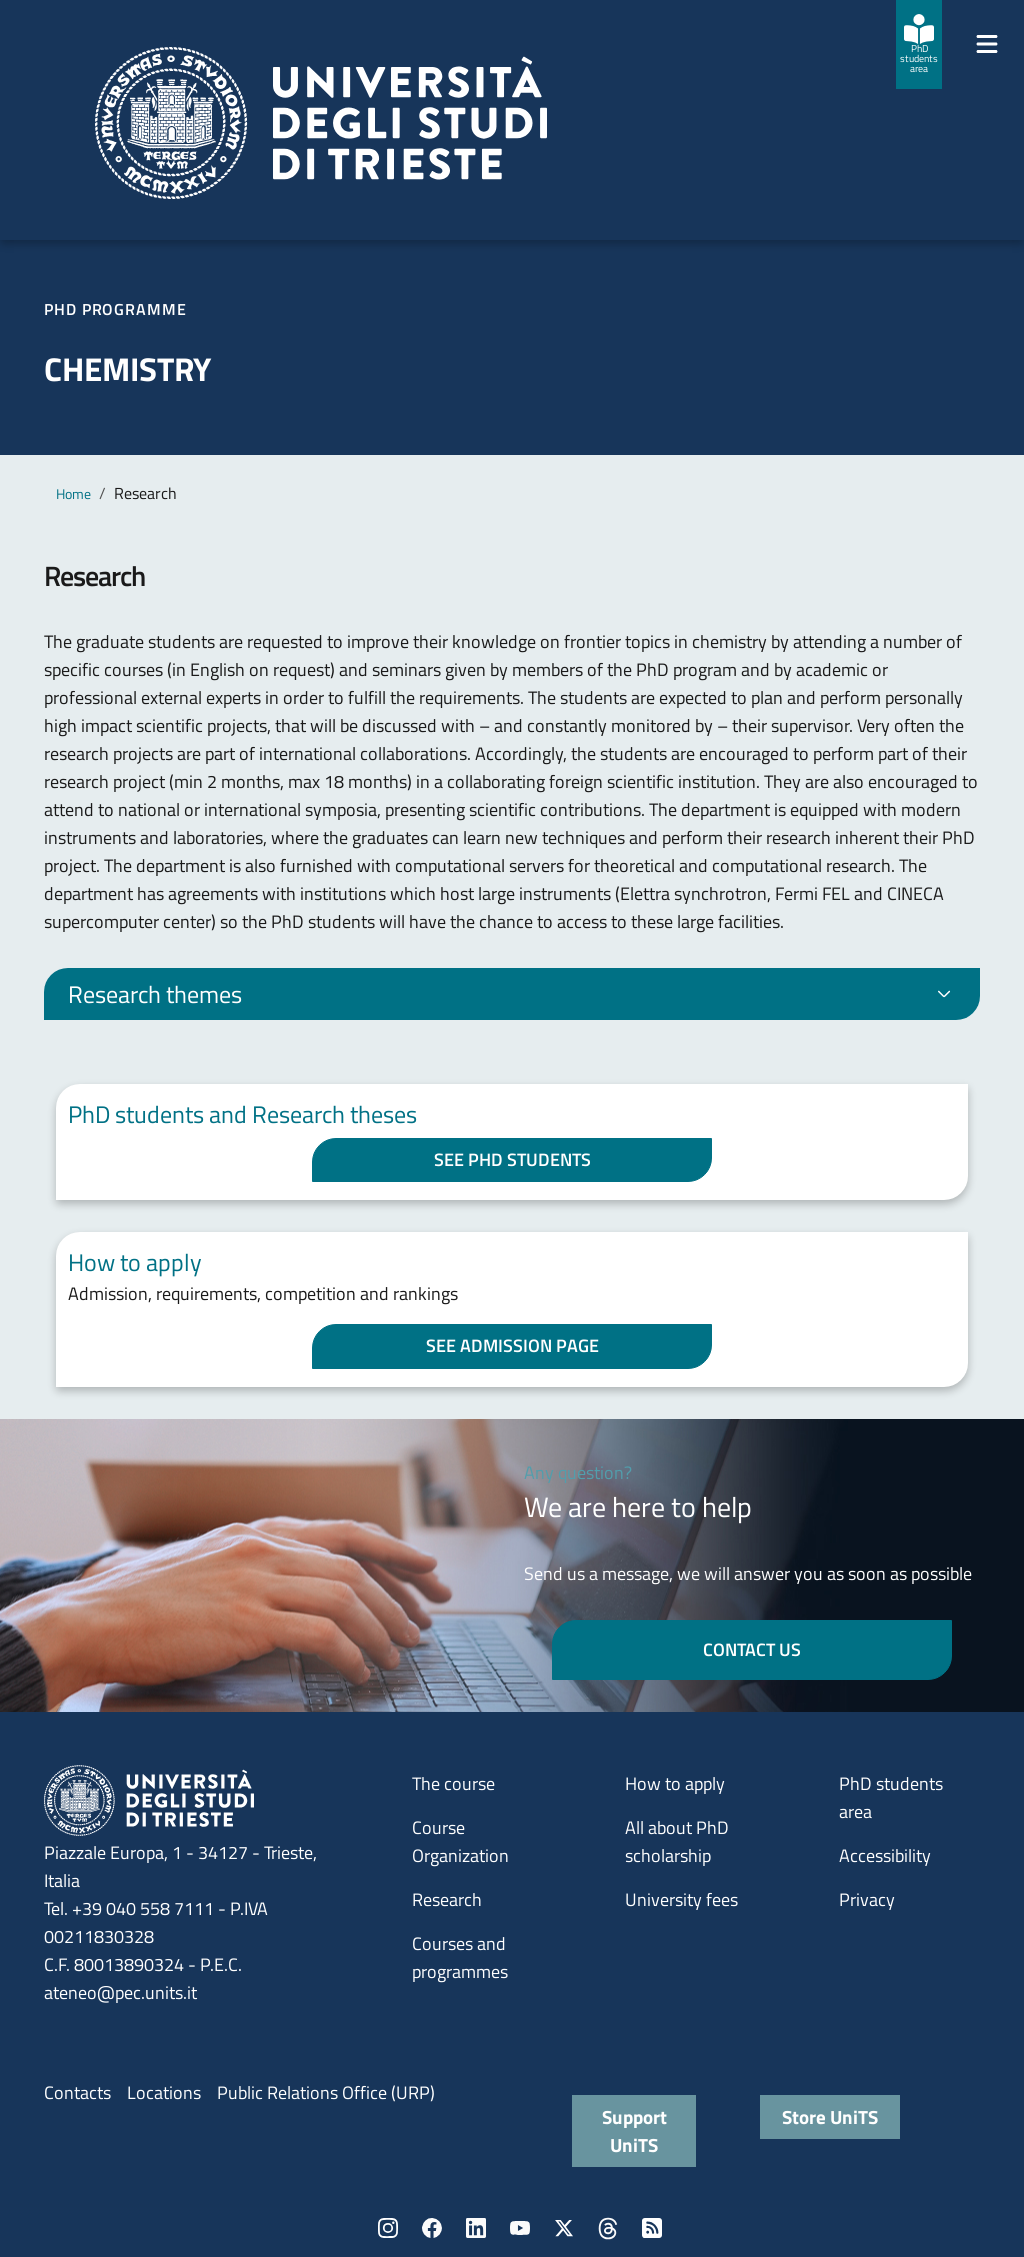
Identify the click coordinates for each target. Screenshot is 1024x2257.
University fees (681, 1899)
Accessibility (885, 1855)
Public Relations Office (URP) (326, 2092)
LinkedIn (476, 2228)
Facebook (432, 2228)
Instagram (388, 2228)
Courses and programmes (460, 1957)
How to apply (675, 1783)
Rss (652, 2228)
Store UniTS (830, 2116)
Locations (164, 2092)
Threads (608, 2228)
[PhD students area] (919, 44)
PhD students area (891, 1797)
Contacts (77, 2092)
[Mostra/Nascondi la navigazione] (987, 44)
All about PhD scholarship (677, 1841)
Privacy (867, 1899)
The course (453, 1783)
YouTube (520, 2228)
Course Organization (460, 1841)
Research (447, 1899)
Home (73, 493)
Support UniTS (634, 2130)
